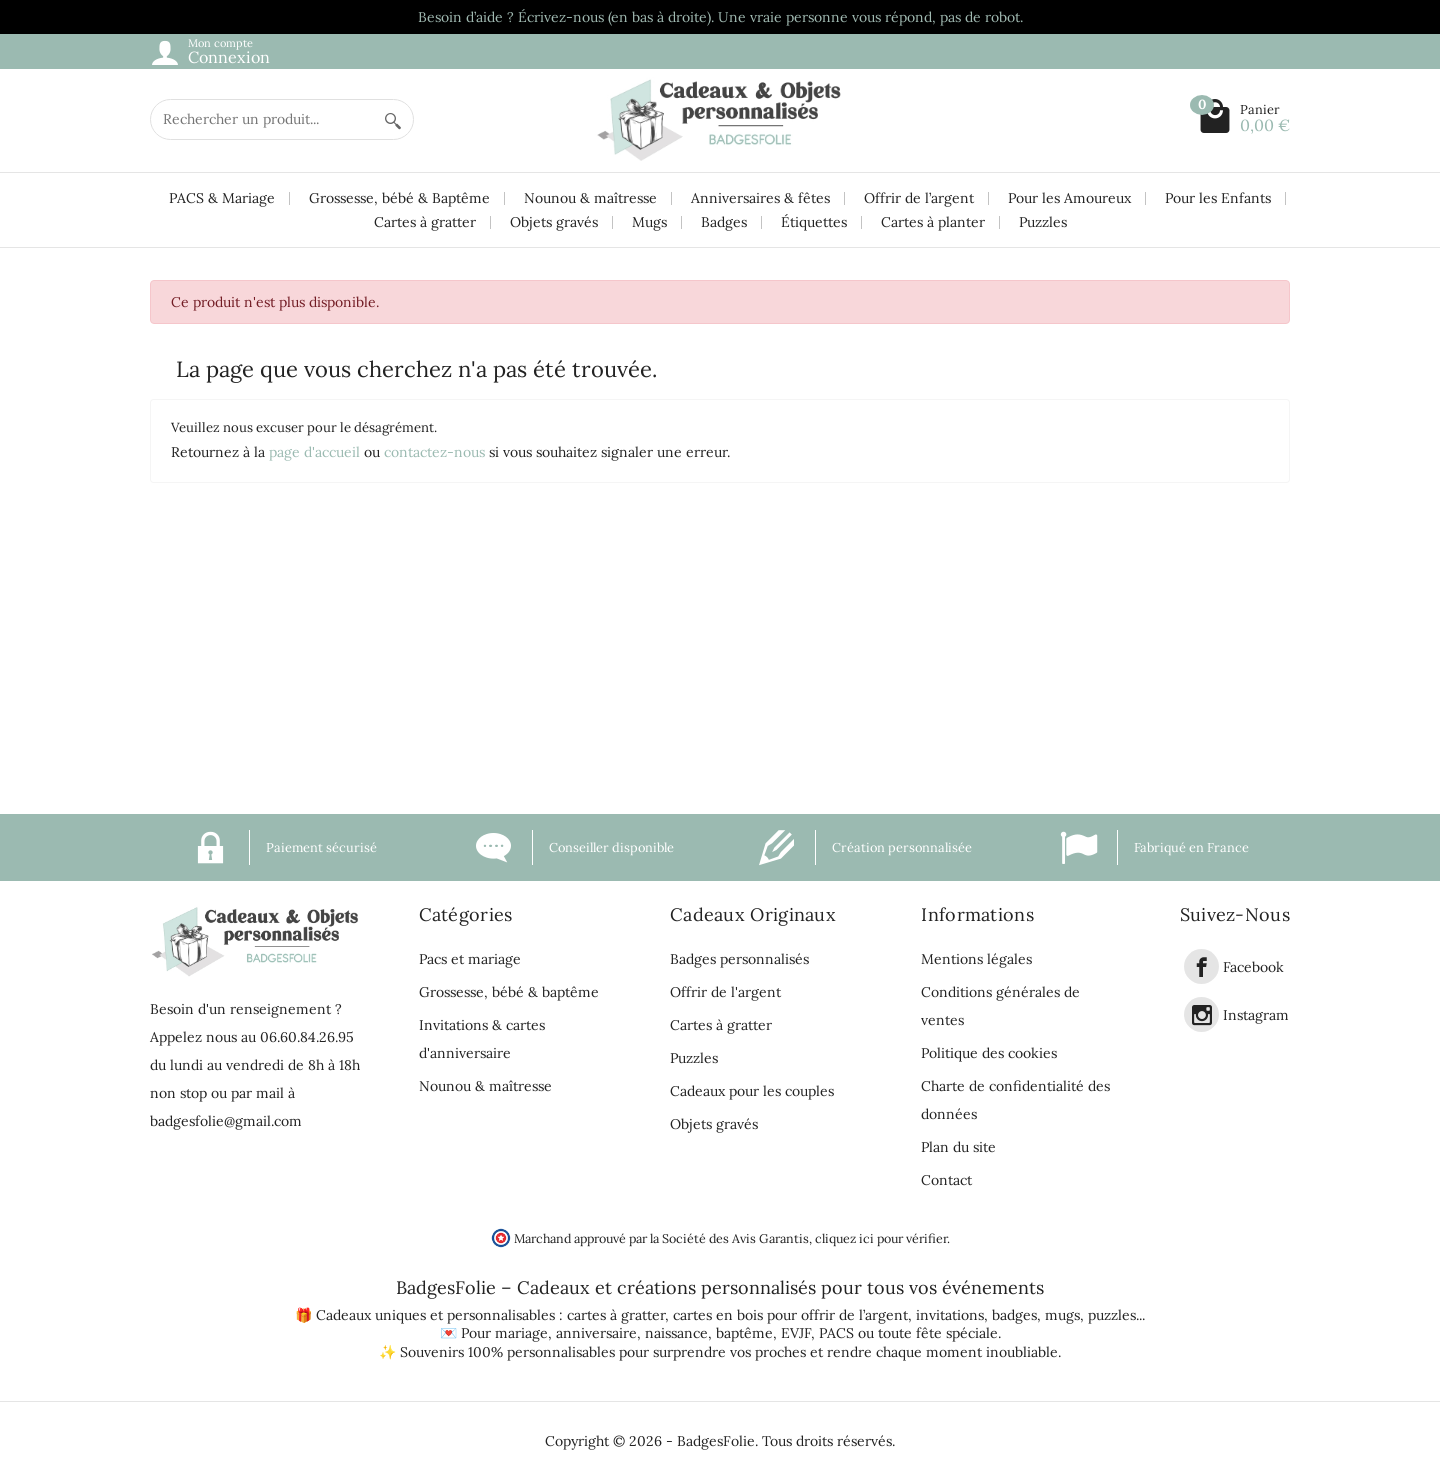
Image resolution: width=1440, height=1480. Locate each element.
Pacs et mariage (470, 959)
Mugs (649, 222)
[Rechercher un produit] (262, 119)
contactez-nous (434, 452)
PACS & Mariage (222, 198)
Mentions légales (976, 959)
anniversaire (596, 1333)
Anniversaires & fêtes (760, 198)
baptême (744, 1333)
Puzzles (1043, 222)
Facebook (1253, 967)
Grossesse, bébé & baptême (509, 992)
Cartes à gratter (425, 222)
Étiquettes (814, 222)
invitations (950, 1315)
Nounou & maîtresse (590, 198)
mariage (521, 1333)
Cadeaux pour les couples (752, 1091)
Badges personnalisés (739, 959)
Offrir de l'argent (725, 992)
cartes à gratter (616, 1315)
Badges (724, 222)
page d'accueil (314, 452)
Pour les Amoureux (1069, 198)
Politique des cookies (989, 1053)
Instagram (1256, 1015)
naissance (676, 1333)
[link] (1201, 966)
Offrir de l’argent (919, 198)
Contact (946, 1180)
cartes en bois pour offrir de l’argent (790, 1315)
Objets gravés (554, 222)
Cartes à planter (933, 222)
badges (1014, 1315)
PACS (836, 1333)
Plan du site (958, 1147)
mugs (1062, 1315)
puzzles (1112, 1315)
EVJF (796, 1333)
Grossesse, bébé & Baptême (399, 198)
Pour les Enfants (1218, 198)
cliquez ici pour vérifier (881, 1238)
